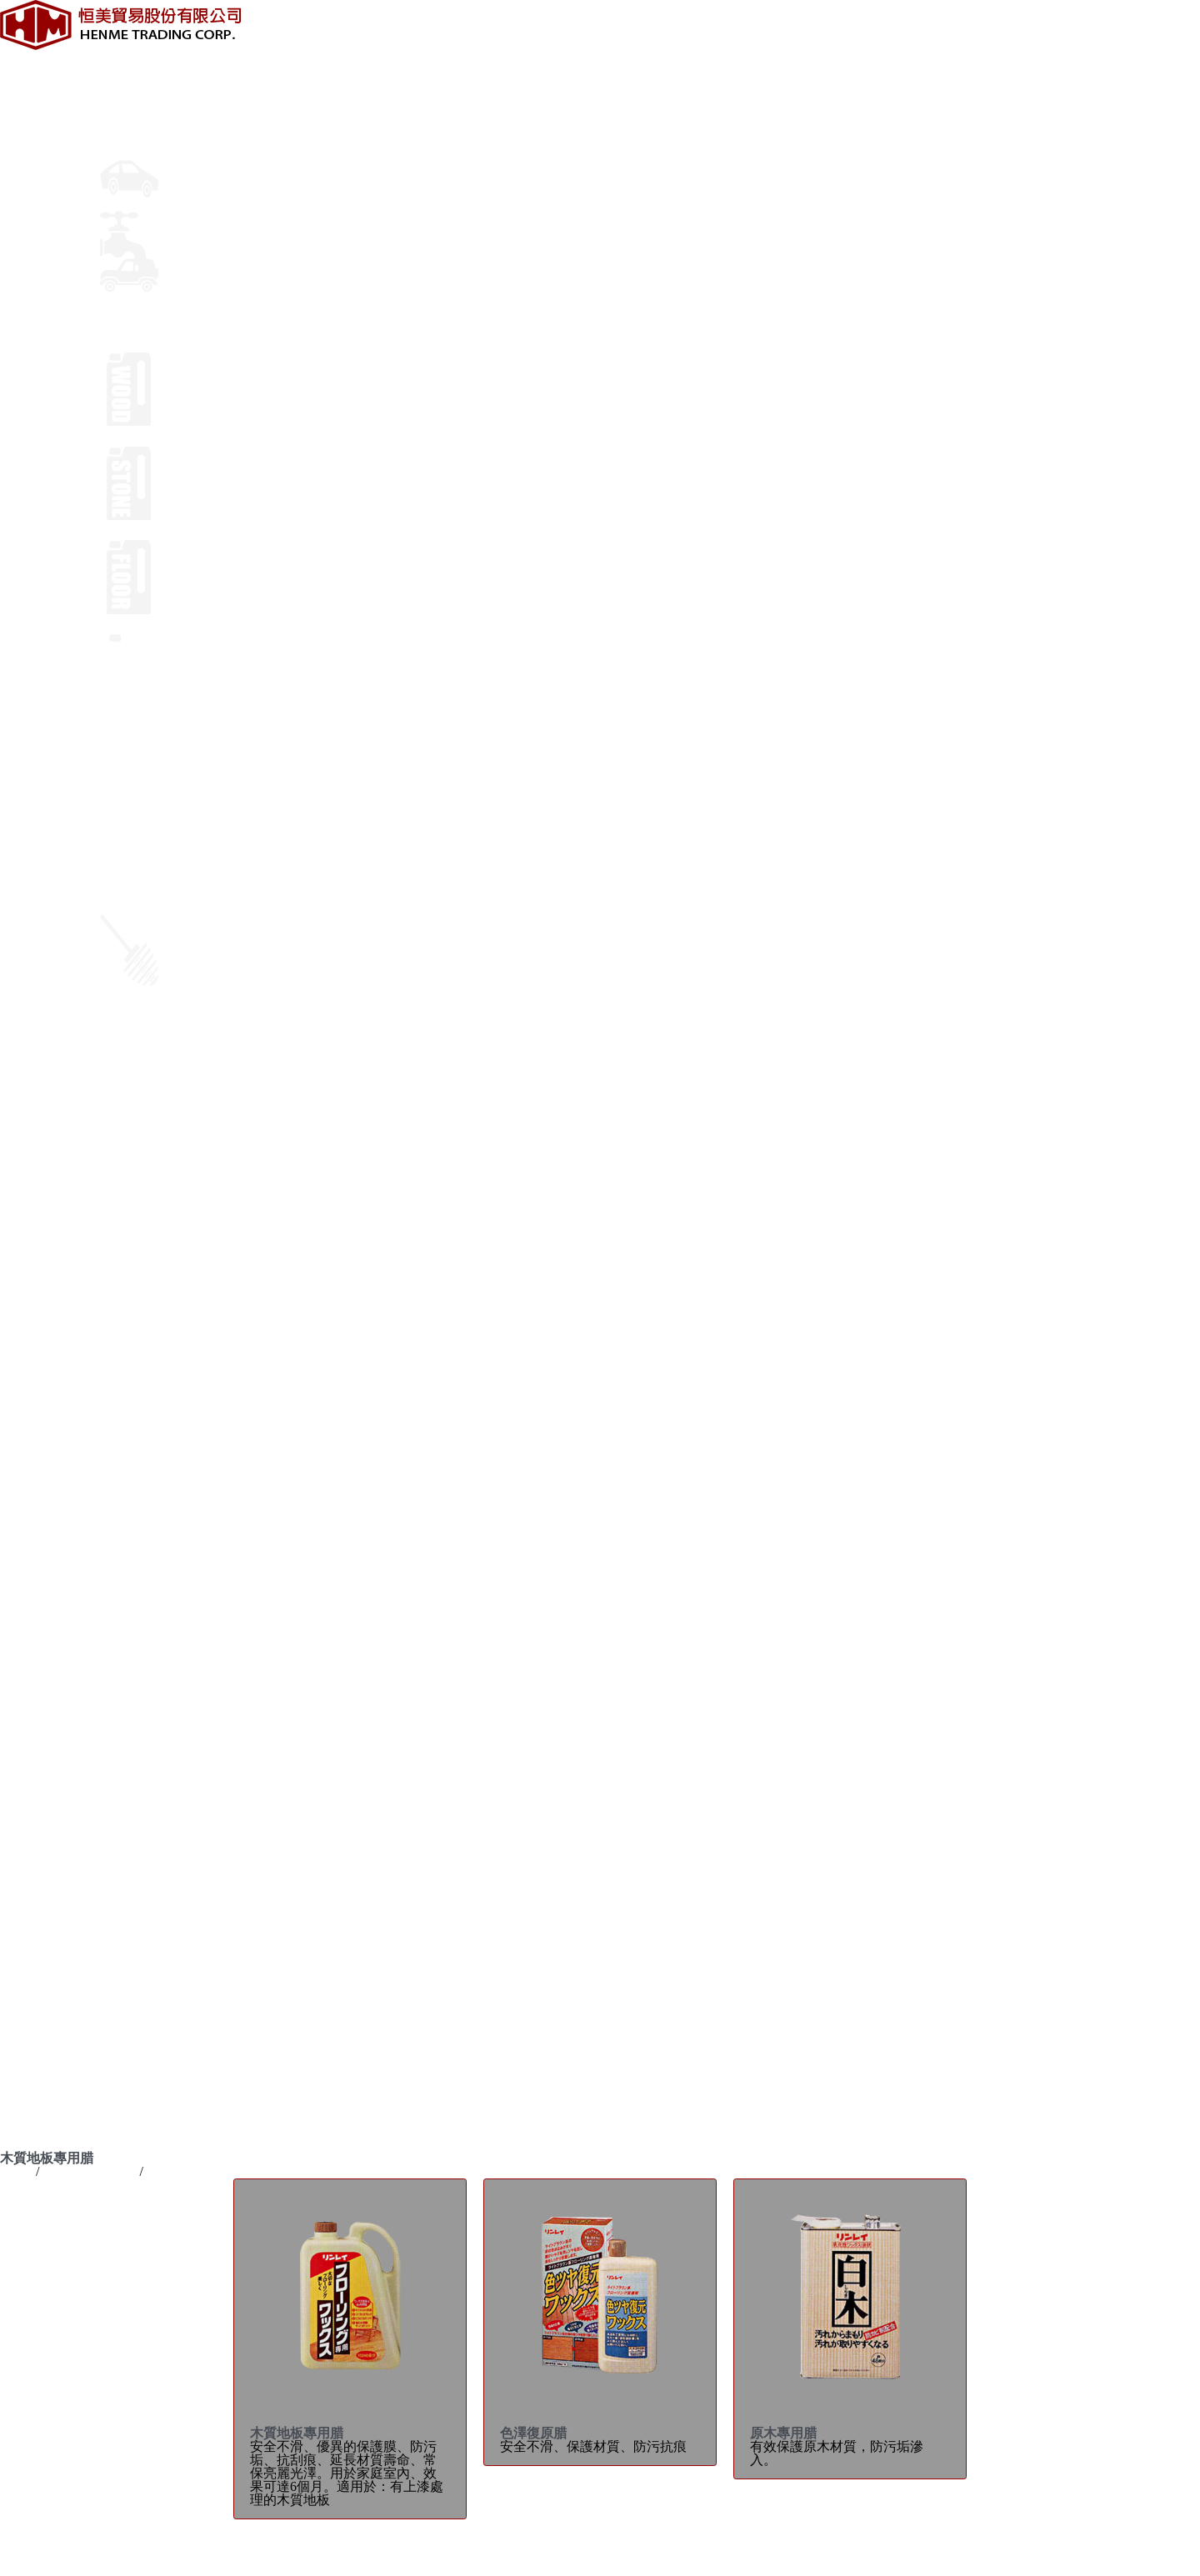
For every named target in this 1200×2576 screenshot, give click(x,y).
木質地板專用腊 (46, 1945)
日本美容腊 (33, 1398)
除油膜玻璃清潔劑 (53, 1838)
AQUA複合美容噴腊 (59, 1651)
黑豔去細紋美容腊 (53, 1638)
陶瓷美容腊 (33, 1438)
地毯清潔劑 (33, 1985)
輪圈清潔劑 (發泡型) (59, 1731)
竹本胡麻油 (33, 2118)
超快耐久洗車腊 (46, 1865)
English (20, 1225)
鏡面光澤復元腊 (46, 1411)
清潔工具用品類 (46, 2025)
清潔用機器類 (40, 2038)
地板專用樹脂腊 (46, 1971)
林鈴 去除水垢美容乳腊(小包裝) (93, 1531)
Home (16, 2171)
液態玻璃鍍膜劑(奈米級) (71, 1598)
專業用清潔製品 (146, 338)
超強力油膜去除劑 (53, 1825)
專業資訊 (126, 96)
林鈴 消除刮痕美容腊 (61, 1465)
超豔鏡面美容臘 (46, 1451)
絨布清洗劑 (33, 1798)
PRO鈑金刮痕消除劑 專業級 (81, 1545)
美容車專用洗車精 (53, 1878)
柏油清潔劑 (33, 1705)
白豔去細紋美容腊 (53, 1625)
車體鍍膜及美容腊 (153, 110)
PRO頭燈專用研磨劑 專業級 (81, 1558)
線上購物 (126, 1145)
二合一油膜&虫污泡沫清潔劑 (85, 1851)
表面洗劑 (26, 1998)
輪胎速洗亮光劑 (46, 1718)
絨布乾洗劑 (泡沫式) (59, 1785)
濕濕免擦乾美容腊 (53, 1505)
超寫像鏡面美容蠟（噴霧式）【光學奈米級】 (133, 1425)
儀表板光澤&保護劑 (58, 1758)
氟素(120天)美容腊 (54, 1358)
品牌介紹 (126, 83)
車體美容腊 (33, 1331)
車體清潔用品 (40, 1691)
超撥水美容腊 (40, 1585)
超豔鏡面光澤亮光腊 (60, 1611)
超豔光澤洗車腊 (46, 1891)
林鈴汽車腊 (33, 2105)
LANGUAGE (37, 1211)
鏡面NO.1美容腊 (48, 1371)
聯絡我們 (126, 1131)
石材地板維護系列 (53, 1958)
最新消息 (126, 70)
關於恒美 (126, 56)
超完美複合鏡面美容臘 (66, 1491)
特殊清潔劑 (33, 2011)
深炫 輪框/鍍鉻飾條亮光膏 (76, 1771)
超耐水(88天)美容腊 (58, 1385)
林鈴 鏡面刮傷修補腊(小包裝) (86, 1518)
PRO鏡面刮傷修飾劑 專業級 (81, 1571)
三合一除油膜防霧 (53, 1811)
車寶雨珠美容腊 (46, 1345)
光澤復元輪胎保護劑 (60, 1745)
